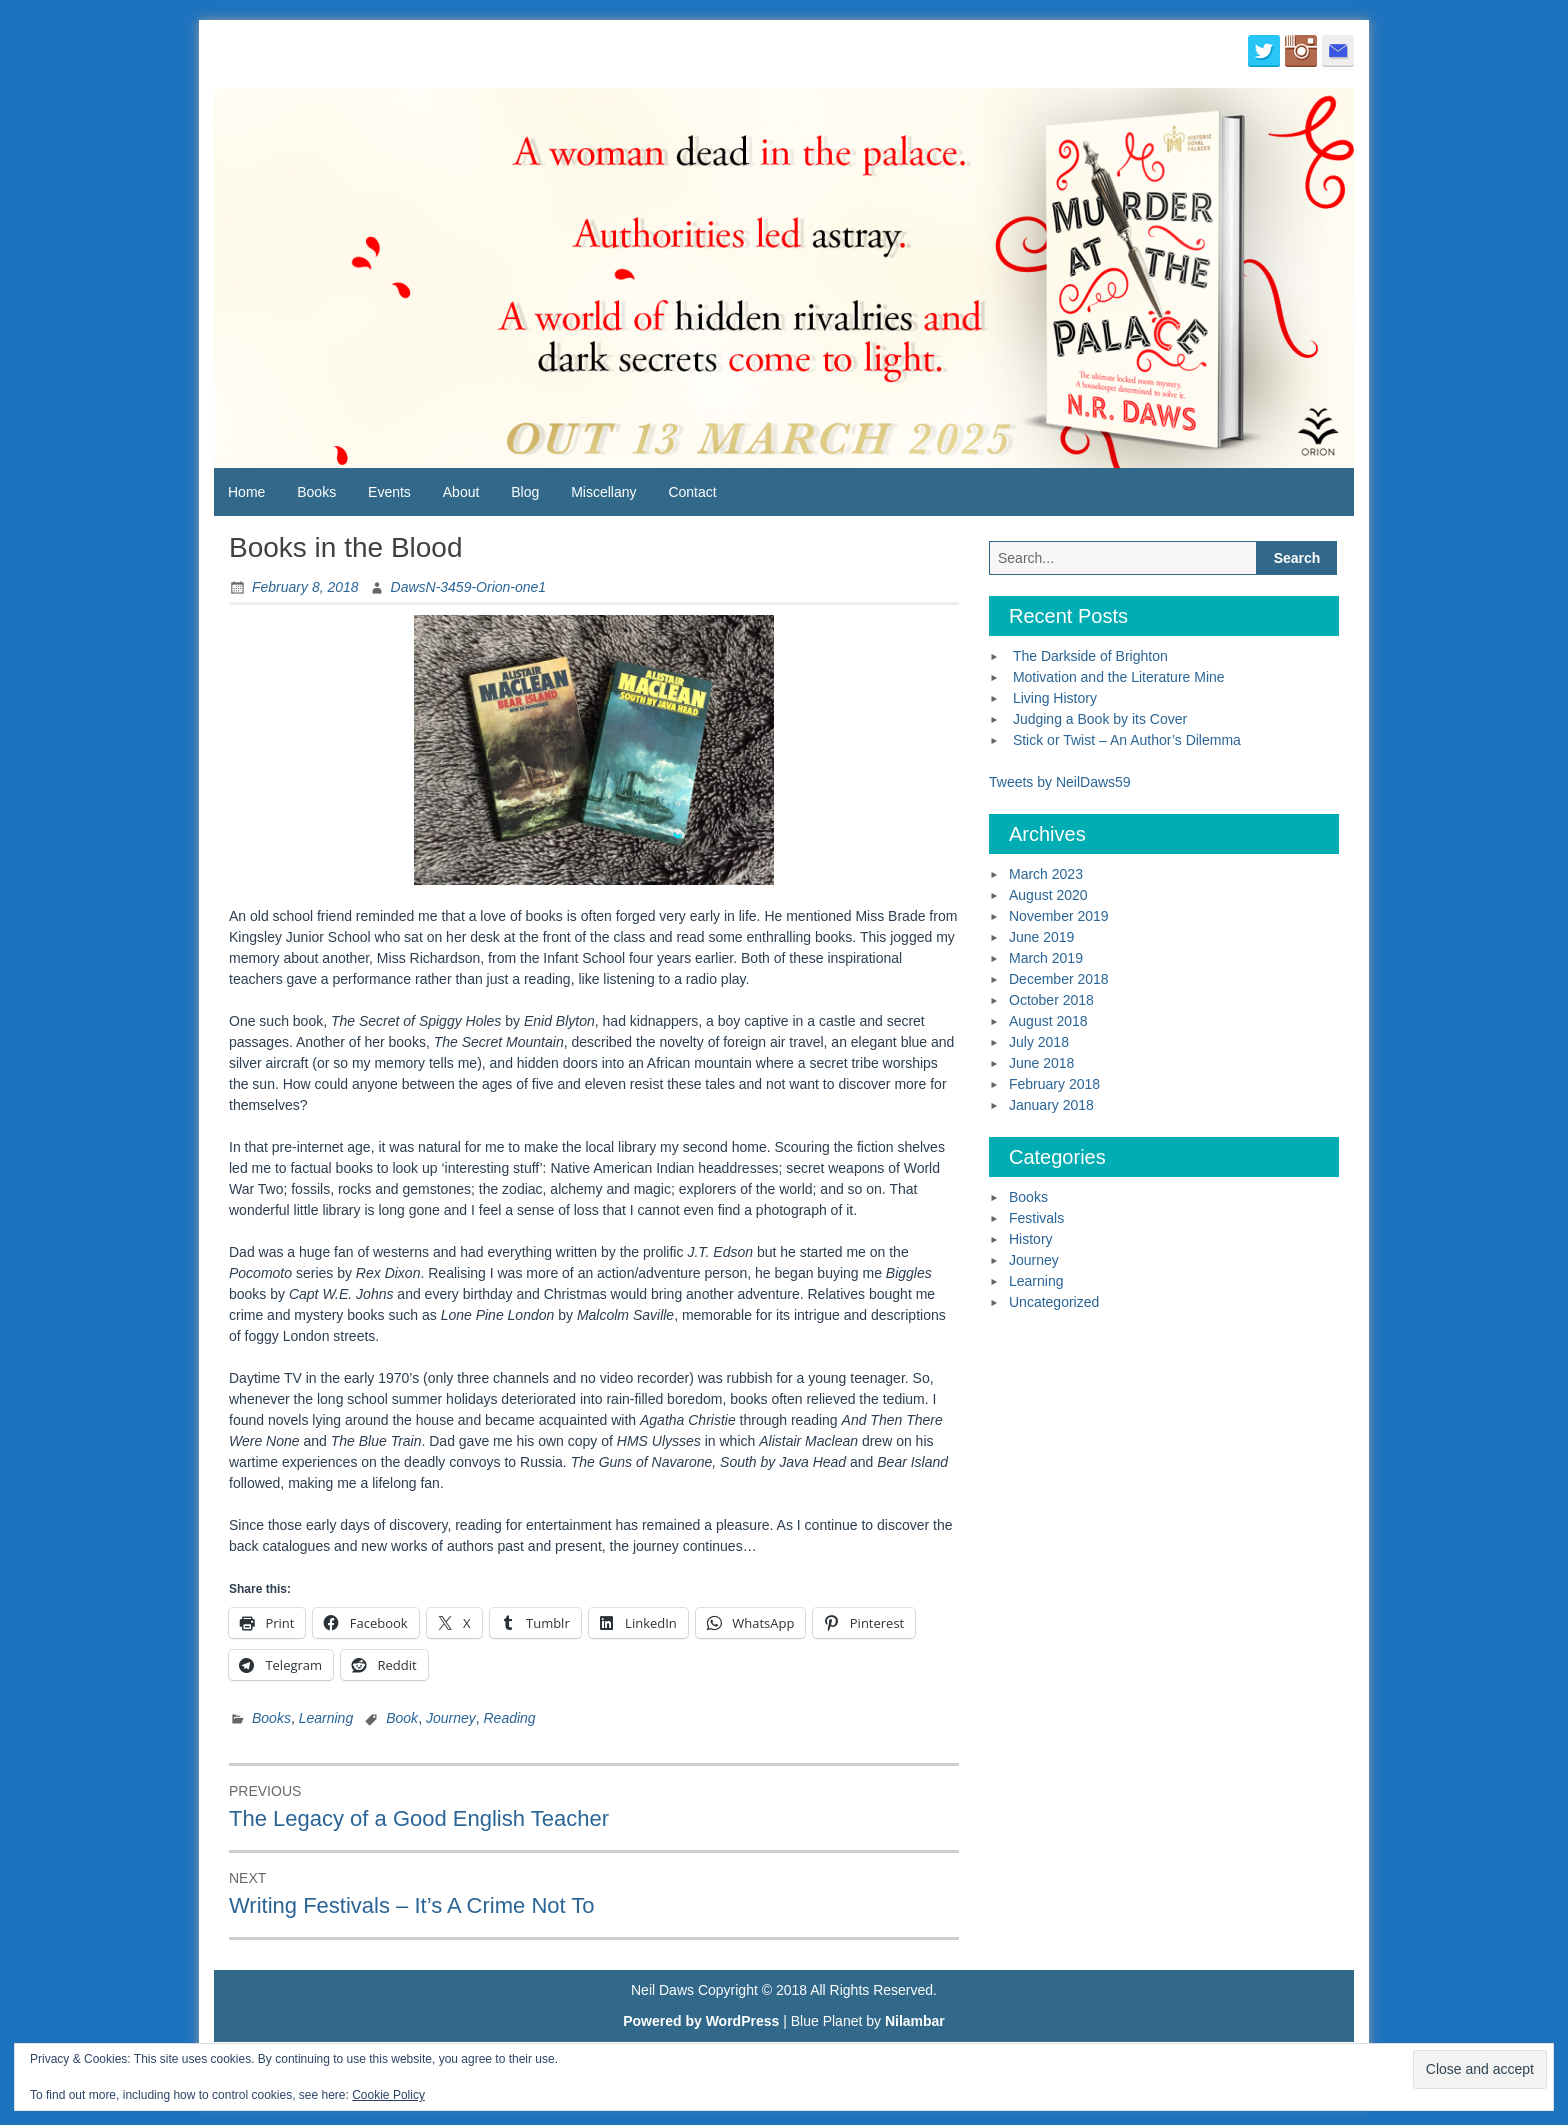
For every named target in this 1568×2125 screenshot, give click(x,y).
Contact (692, 492)
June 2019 (1041, 937)
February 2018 (1054, 1084)
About (461, 492)
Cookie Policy (388, 2095)
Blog (525, 492)
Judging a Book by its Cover (1100, 719)
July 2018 (1039, 1042)
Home (246, 492)
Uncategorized (1054, 1302)
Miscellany (603, 492)
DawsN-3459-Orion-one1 (469, 587)
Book (402, 1718)
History (1031, 1239)
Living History (1055, 698)
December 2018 (1059, 979)
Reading (510, 1718)
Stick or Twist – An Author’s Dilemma (1127, 740)
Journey (451, 1718)
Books (316, 492)
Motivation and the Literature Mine (1119, 677)
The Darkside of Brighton (1090, 656)
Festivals (1036, 1218)
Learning (326, 1718)
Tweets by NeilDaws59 (1060, 782)
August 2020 (1048, 895)
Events (389, 492)
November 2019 (1059, 916)
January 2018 (1051, 1105)
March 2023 (1046, 874)
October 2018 (1051, 1000)
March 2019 (1046, 958)
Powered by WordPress (701, 2021)
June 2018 (1041, 1063)
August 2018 (1048, 1021)
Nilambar (915, 2021)
